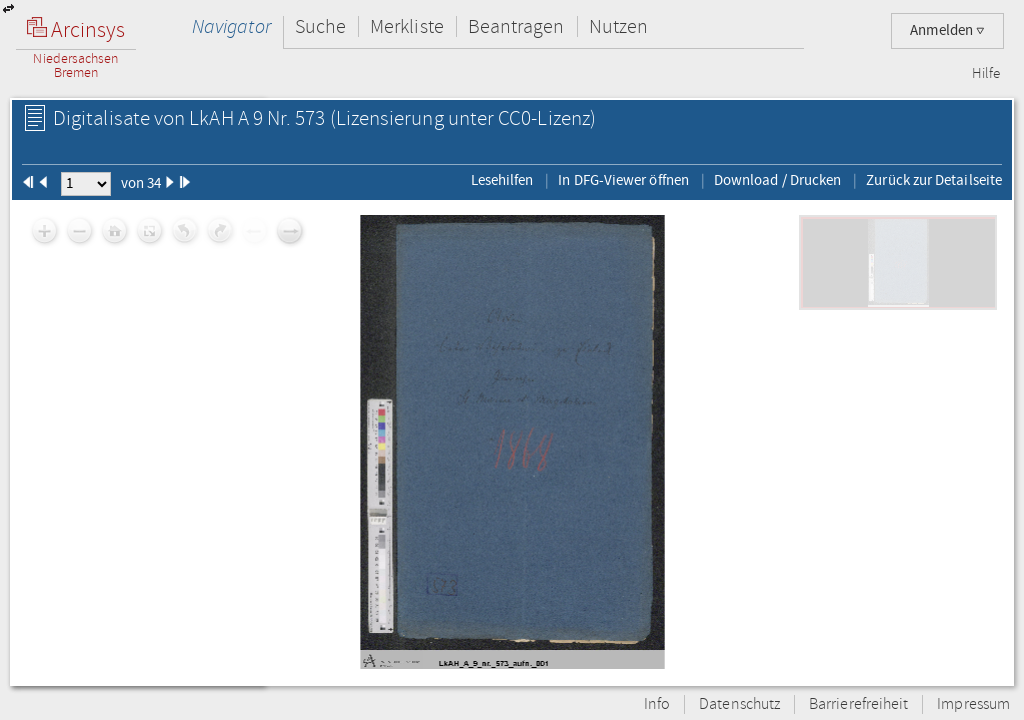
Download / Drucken (777, 180)
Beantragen (516, 26)
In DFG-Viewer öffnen (623, 180)
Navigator (231, 26)
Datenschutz (739, 704)
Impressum (973, 704)
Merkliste (407, 26)
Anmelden (947, 30)
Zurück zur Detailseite (934, 180)
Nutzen (618, 26)
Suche (320, 26)
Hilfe (986, 74)
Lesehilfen (502, 180)
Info (657, 704)
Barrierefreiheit (858, 704)
